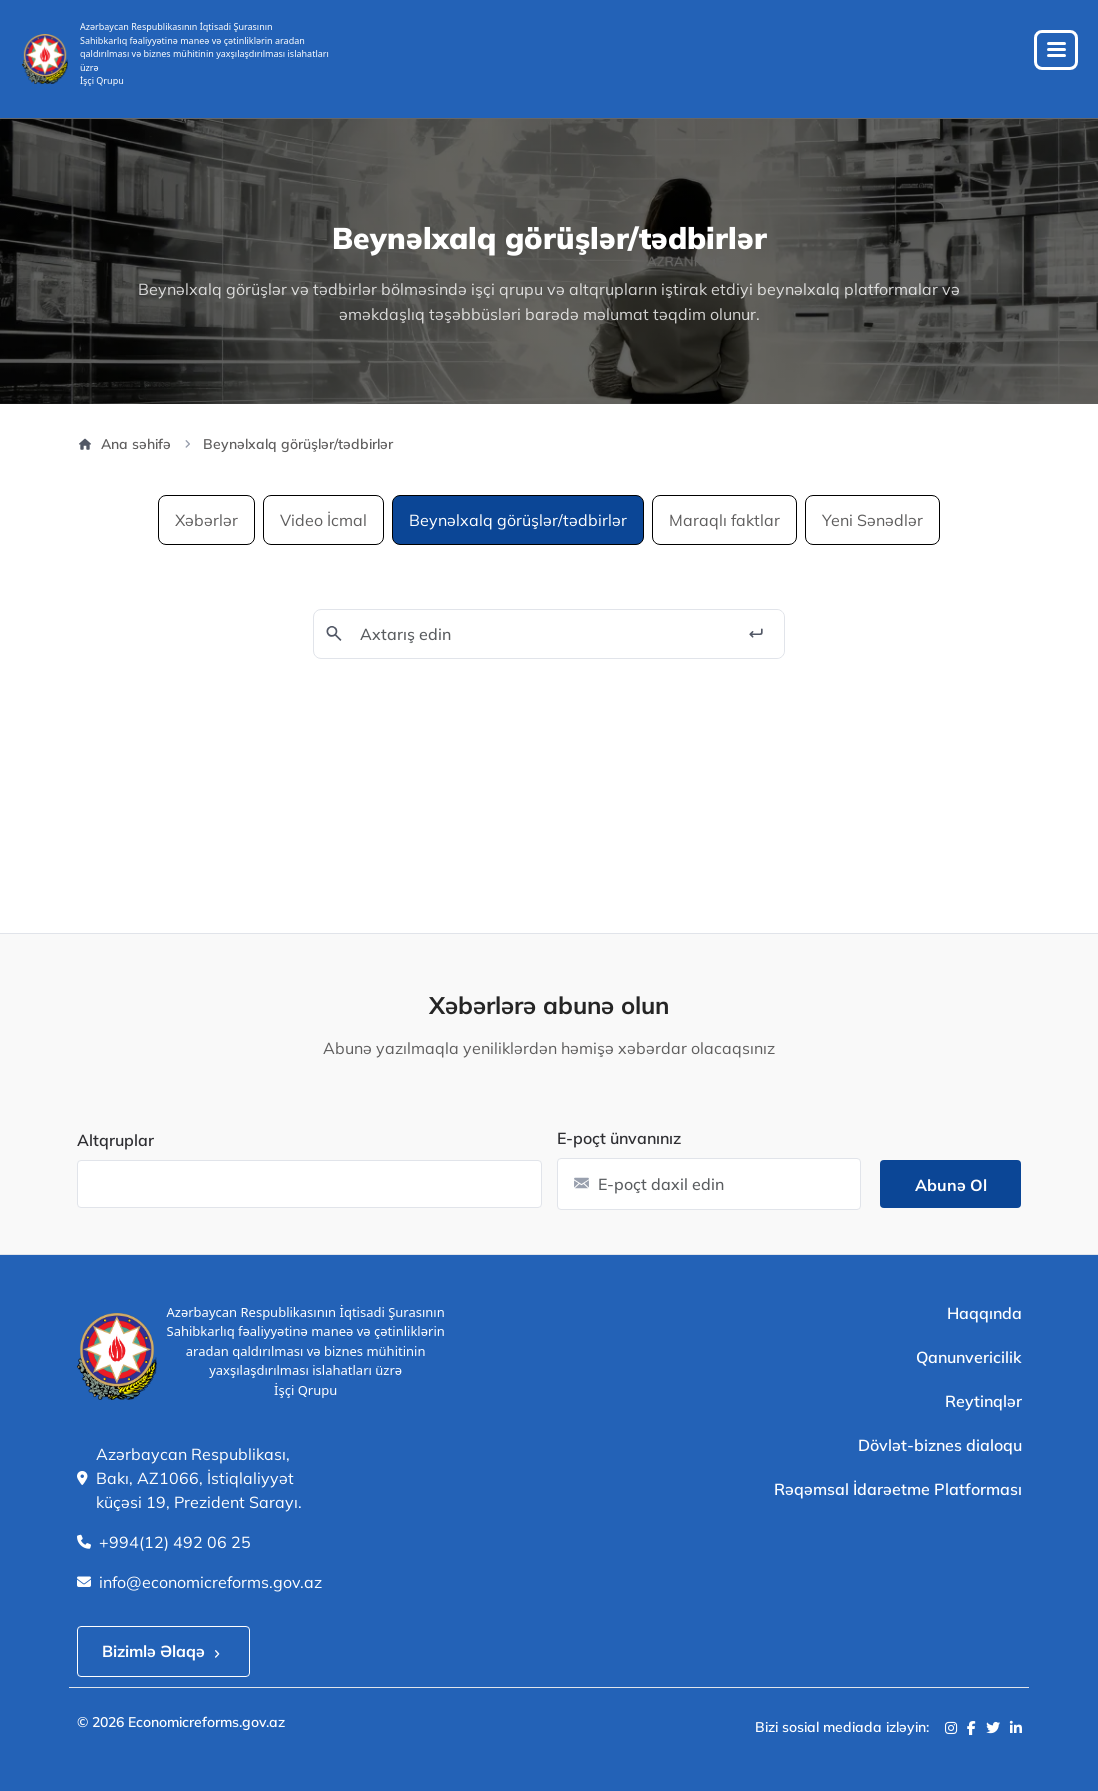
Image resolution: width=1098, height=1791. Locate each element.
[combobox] (309, 1184)
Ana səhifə (124, 444)
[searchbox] (94, 1182)
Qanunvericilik (969, 1357)
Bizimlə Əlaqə (163, 1651)
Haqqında (984, 1313)
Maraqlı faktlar (724, 520)
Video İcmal (323, 520)
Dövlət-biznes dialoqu (940, 1445)
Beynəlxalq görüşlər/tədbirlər (518, 520)
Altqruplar (115, 1140)
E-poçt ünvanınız (619, 1138)
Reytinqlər (983, 1401)
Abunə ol (951, 1185)
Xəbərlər (206, 520)
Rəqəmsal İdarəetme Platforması (898, 1489)
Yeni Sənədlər (872, 520)
